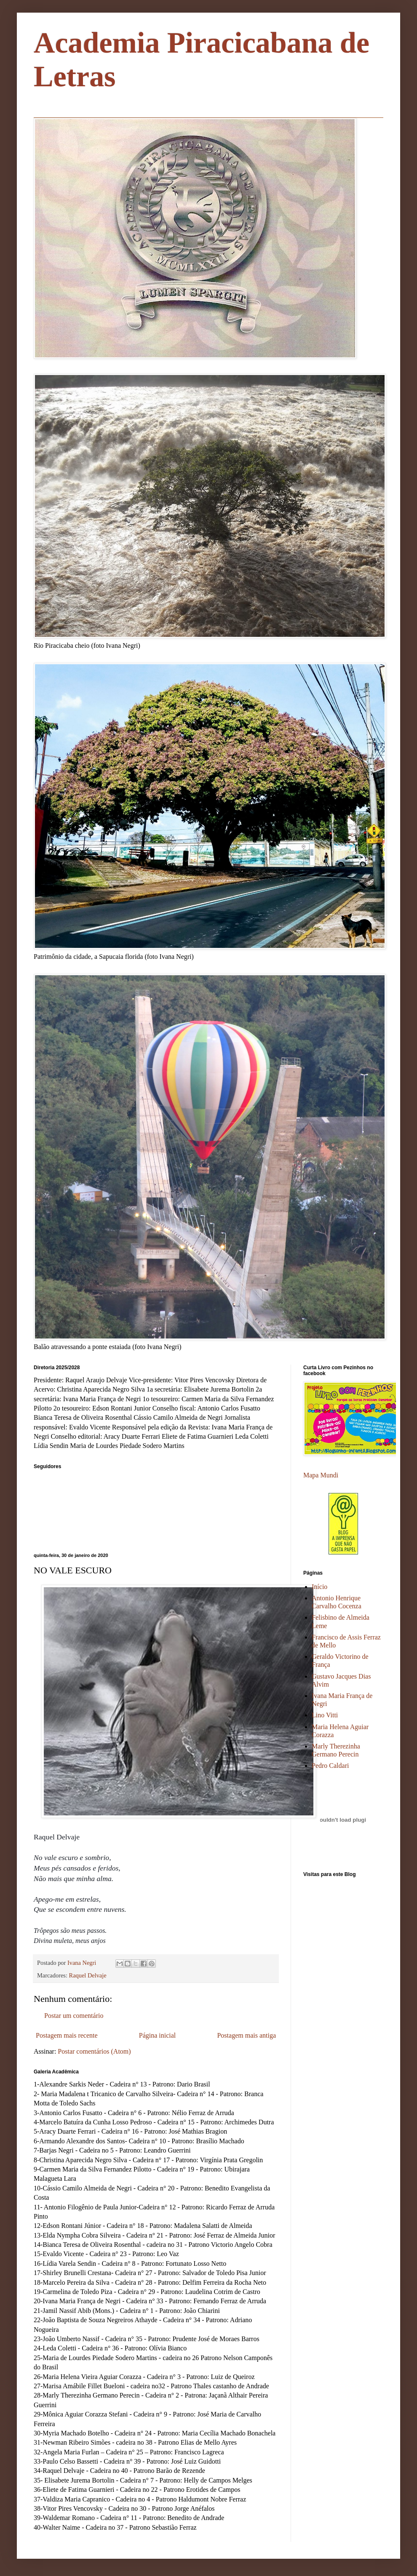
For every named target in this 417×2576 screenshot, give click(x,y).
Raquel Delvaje (88, 1975)
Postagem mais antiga (246, 2035)
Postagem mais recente (67, 2035)
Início (319, 1586)
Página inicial (157, 2035)
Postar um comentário (73, 2015)
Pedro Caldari (330, 1765)
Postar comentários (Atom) (94, 2051)
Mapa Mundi (320, 1475)
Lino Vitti (325, 1715)
